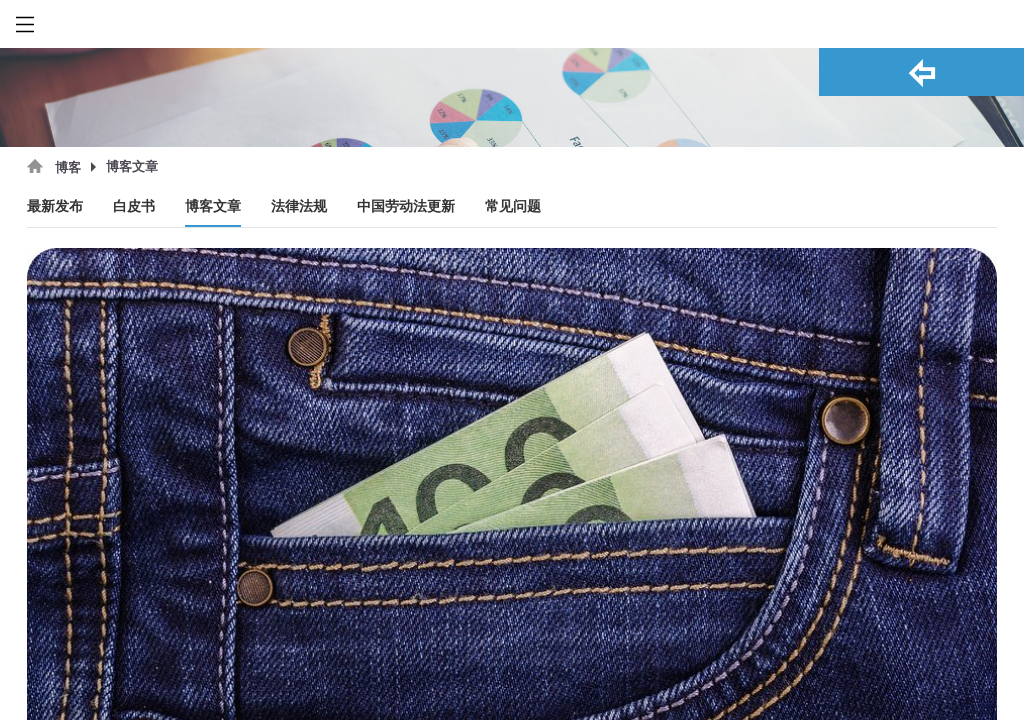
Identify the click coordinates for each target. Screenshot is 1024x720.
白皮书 (134, 206)
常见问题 (513, 206)
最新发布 (55, 206)
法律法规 (299, 206)
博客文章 (213, 206)
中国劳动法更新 (406, 206)
